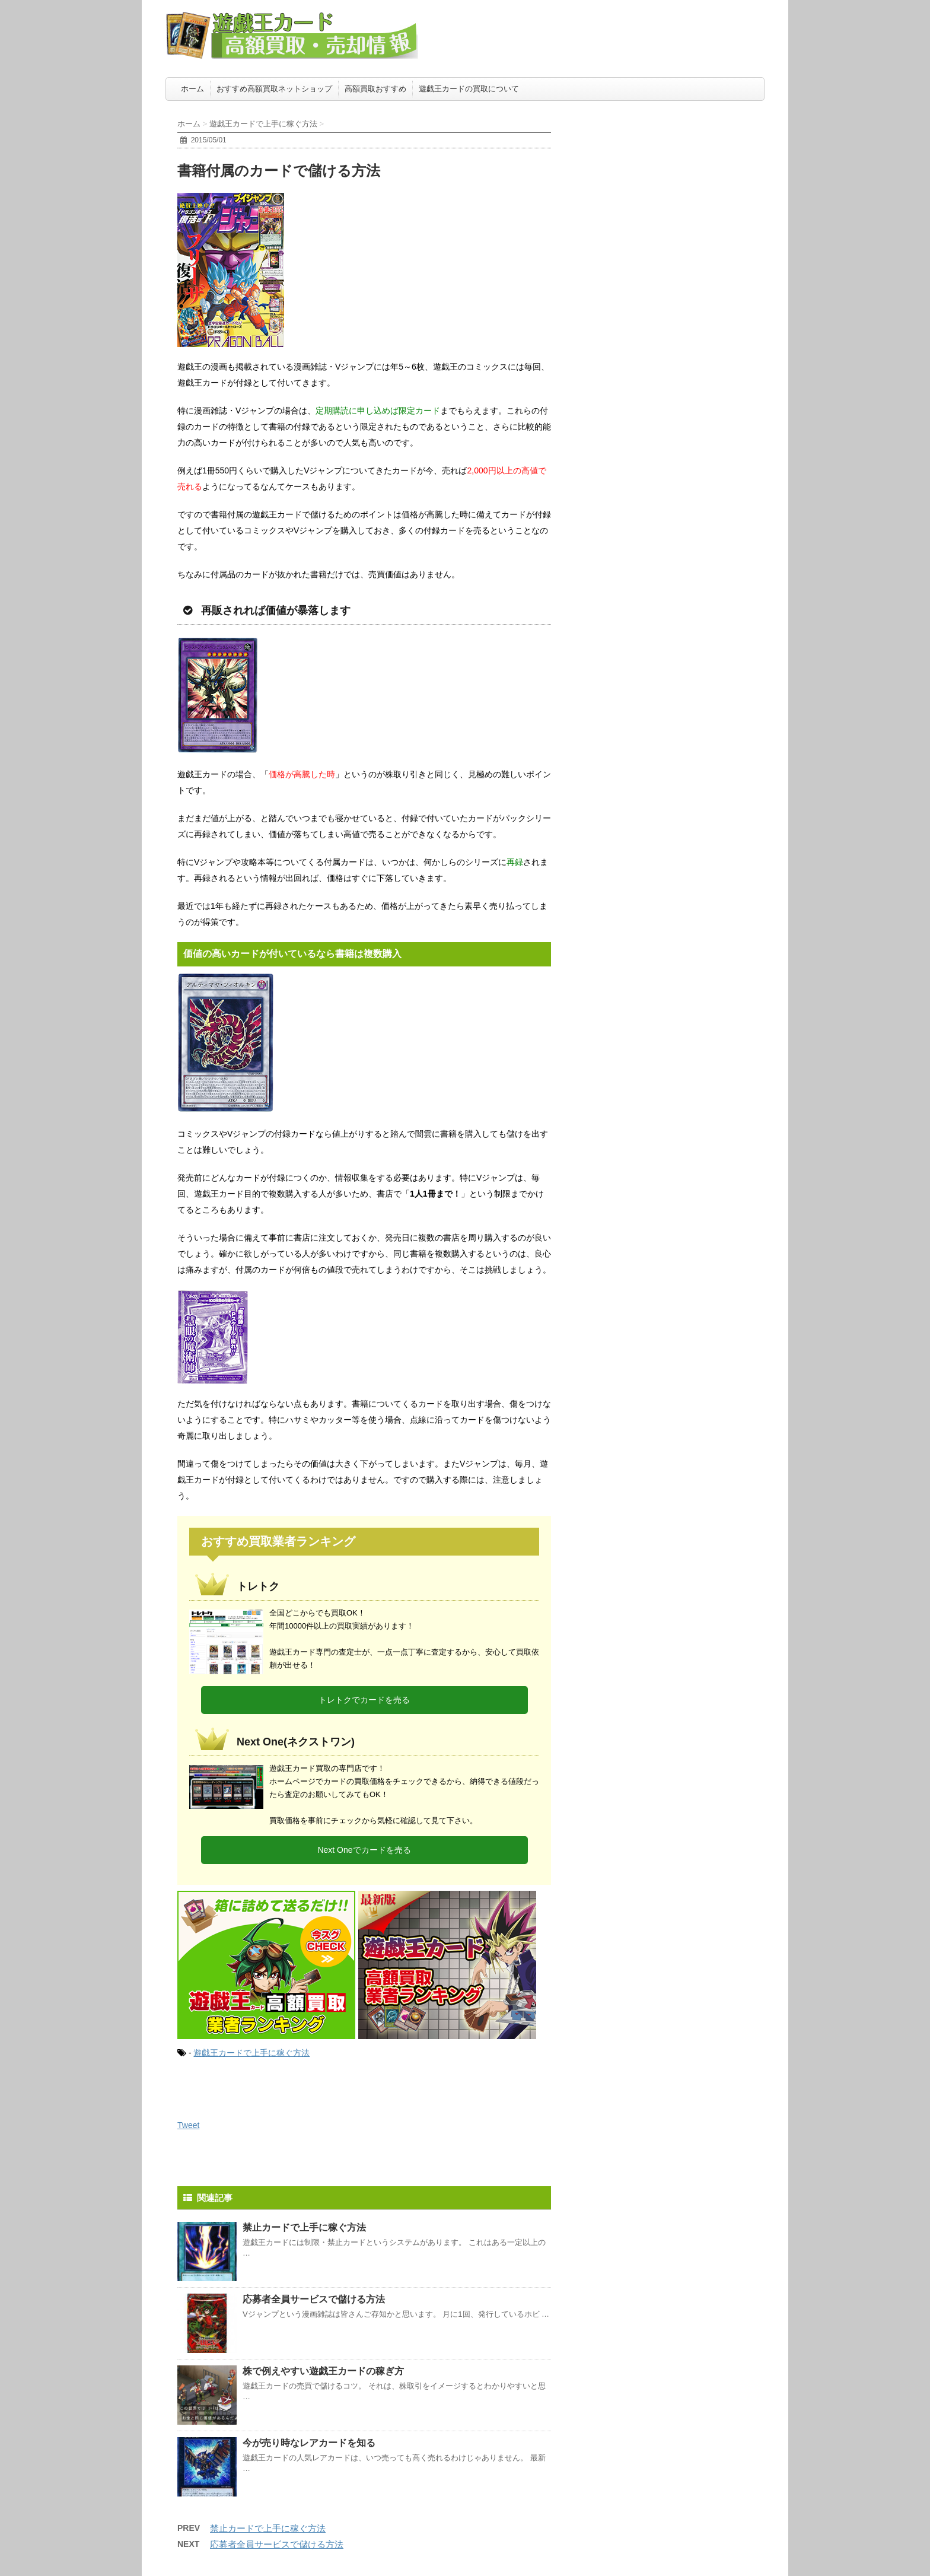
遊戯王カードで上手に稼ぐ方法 (251, 2052)
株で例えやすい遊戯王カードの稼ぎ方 (323, 2371)
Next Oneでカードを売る (363, 1850)
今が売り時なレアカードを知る (309, 2443)
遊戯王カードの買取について (469, 88)
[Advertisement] (676, 181)
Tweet (188, 2125)
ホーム (192, 88)
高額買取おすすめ (375, 88)
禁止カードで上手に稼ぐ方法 (304, 2227)
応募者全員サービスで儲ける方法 (314, 2299)
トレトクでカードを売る (364, 1699)
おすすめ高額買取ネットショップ (274, 88)
